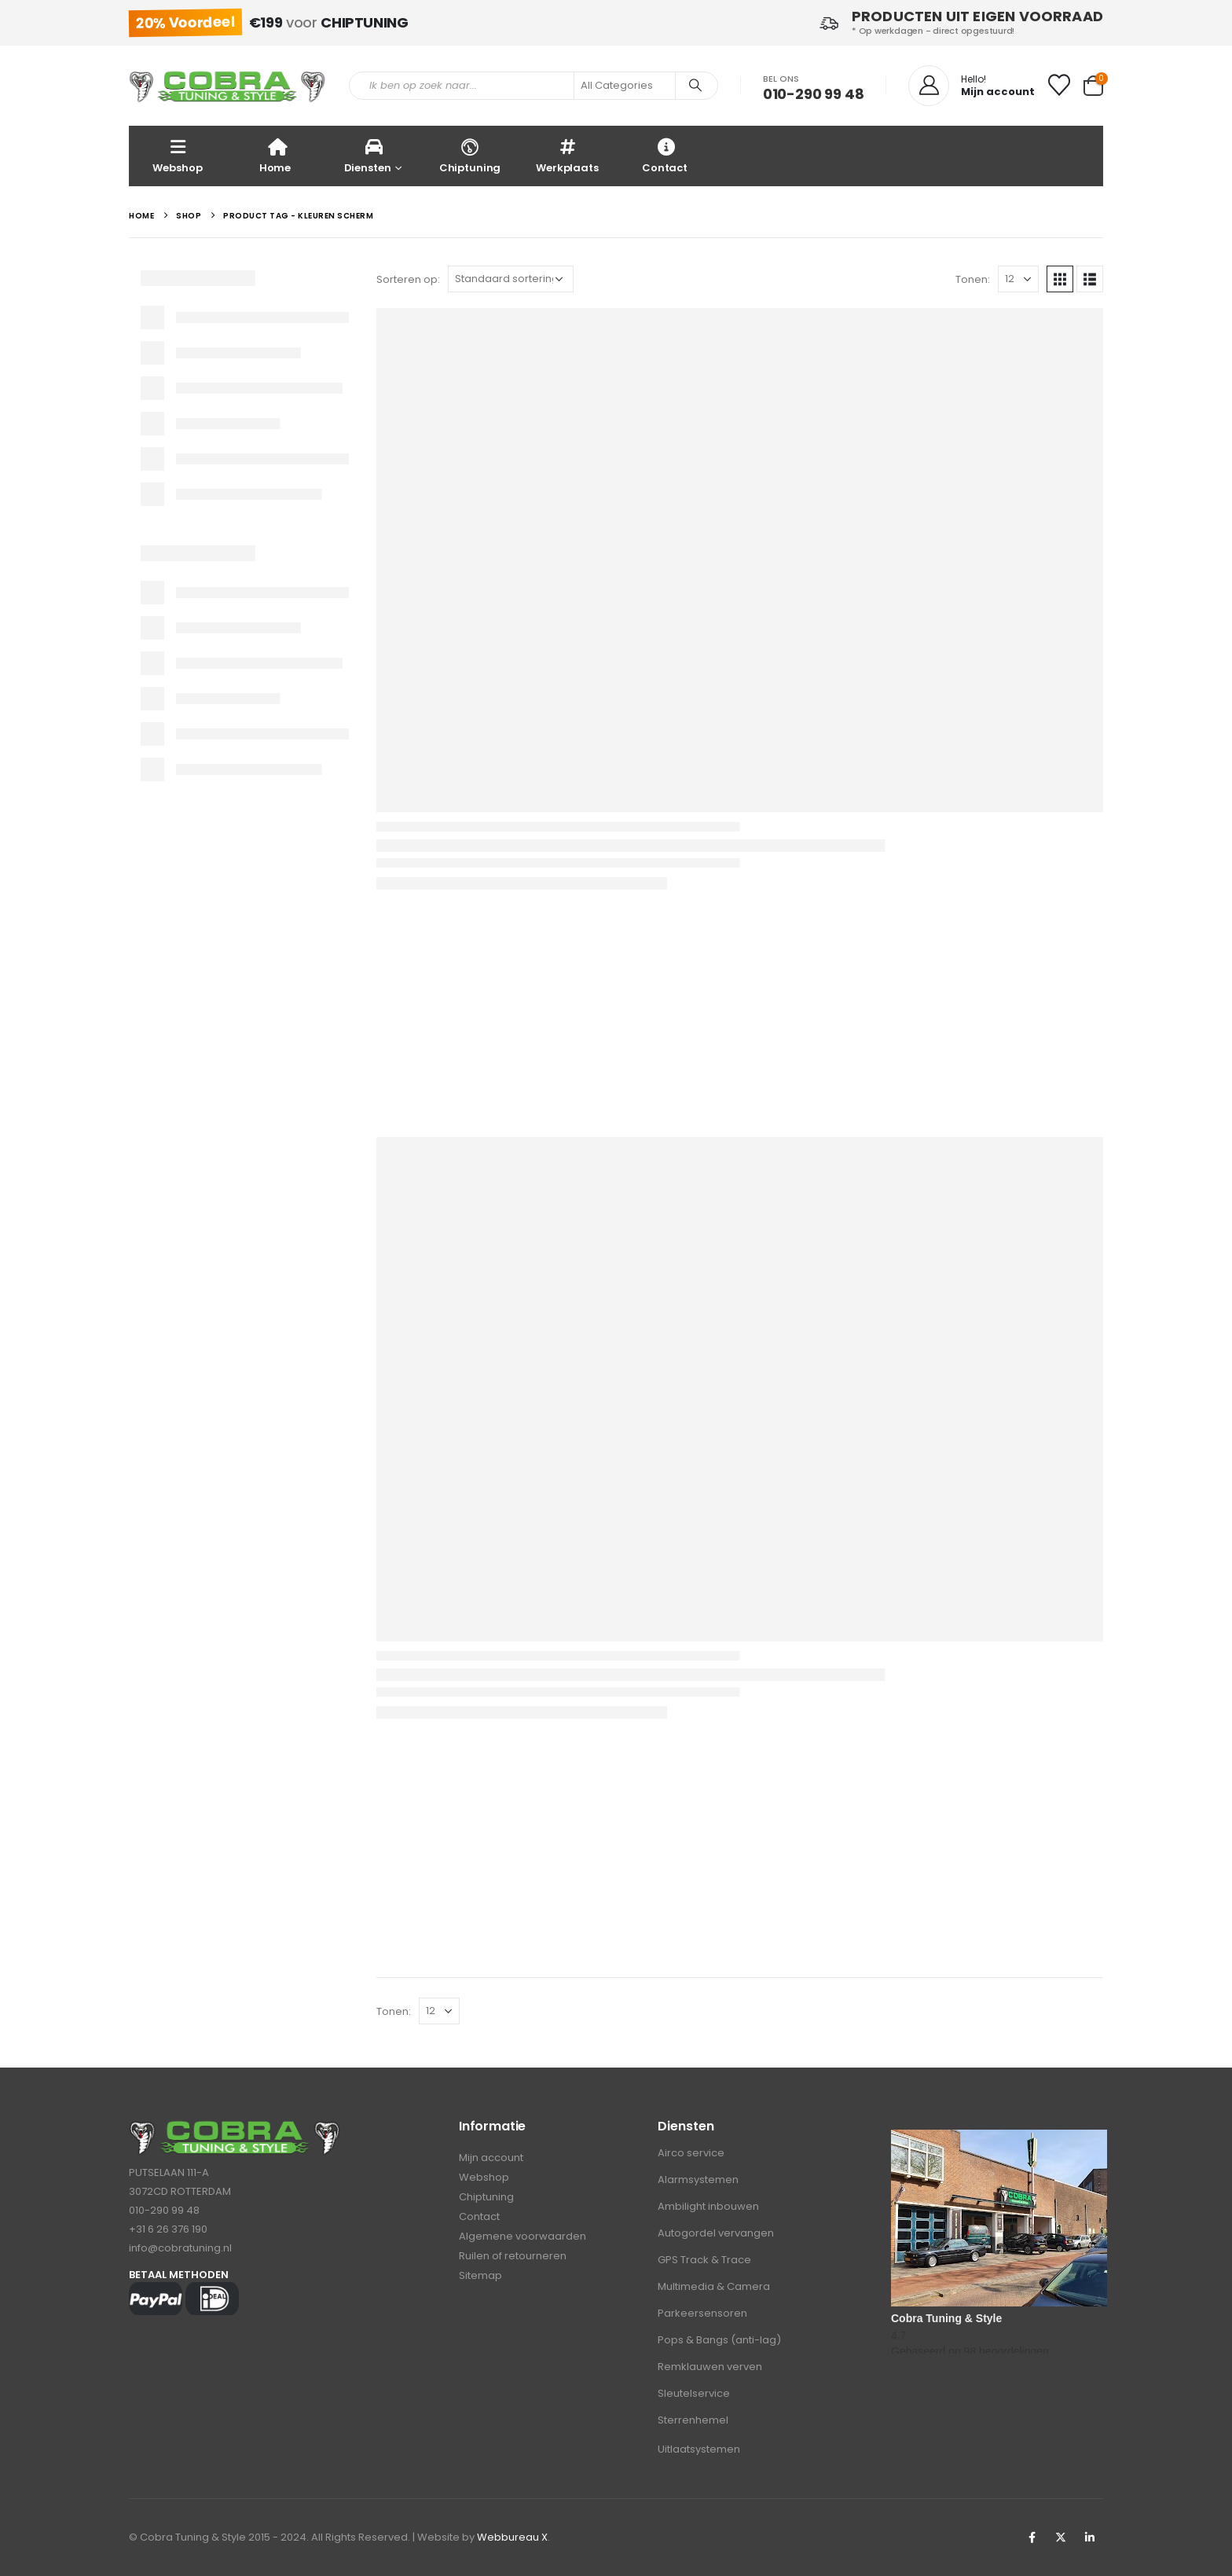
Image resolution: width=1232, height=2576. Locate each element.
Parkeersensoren (702, 2313)
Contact (665, 155)
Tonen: (972, 279)
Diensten (367, 155)
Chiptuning (470, 155)
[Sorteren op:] (511, 279)
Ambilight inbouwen (708, 2206)
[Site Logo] (227, 86)
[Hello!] (971, 85)
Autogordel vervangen (716, 2233)
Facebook (1031, 2537)
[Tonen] (1018, 279)
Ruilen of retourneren (512, 2255)
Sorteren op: (408, 279)
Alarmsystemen (698, 2179)
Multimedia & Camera (714, 2286)
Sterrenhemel (693, 2420)
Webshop (177, 155)
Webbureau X (512, 2537)
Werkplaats (567, 155)
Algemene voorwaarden (522, 2236)
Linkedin (1090, 2537)
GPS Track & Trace (704, 2259)
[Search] (695, 85)
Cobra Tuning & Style (946, 2318)
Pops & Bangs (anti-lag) (719, 2339)
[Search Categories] (625, 85)
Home (275, 155)
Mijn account (491, 2157)
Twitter (1060, 2537)
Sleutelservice (694, 2393)
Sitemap (480, 2275)
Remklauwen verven (710, 2366)
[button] (1060, 279)
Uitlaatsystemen (699, 2449)
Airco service (691, 2152)
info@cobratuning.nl (180, 2247)
